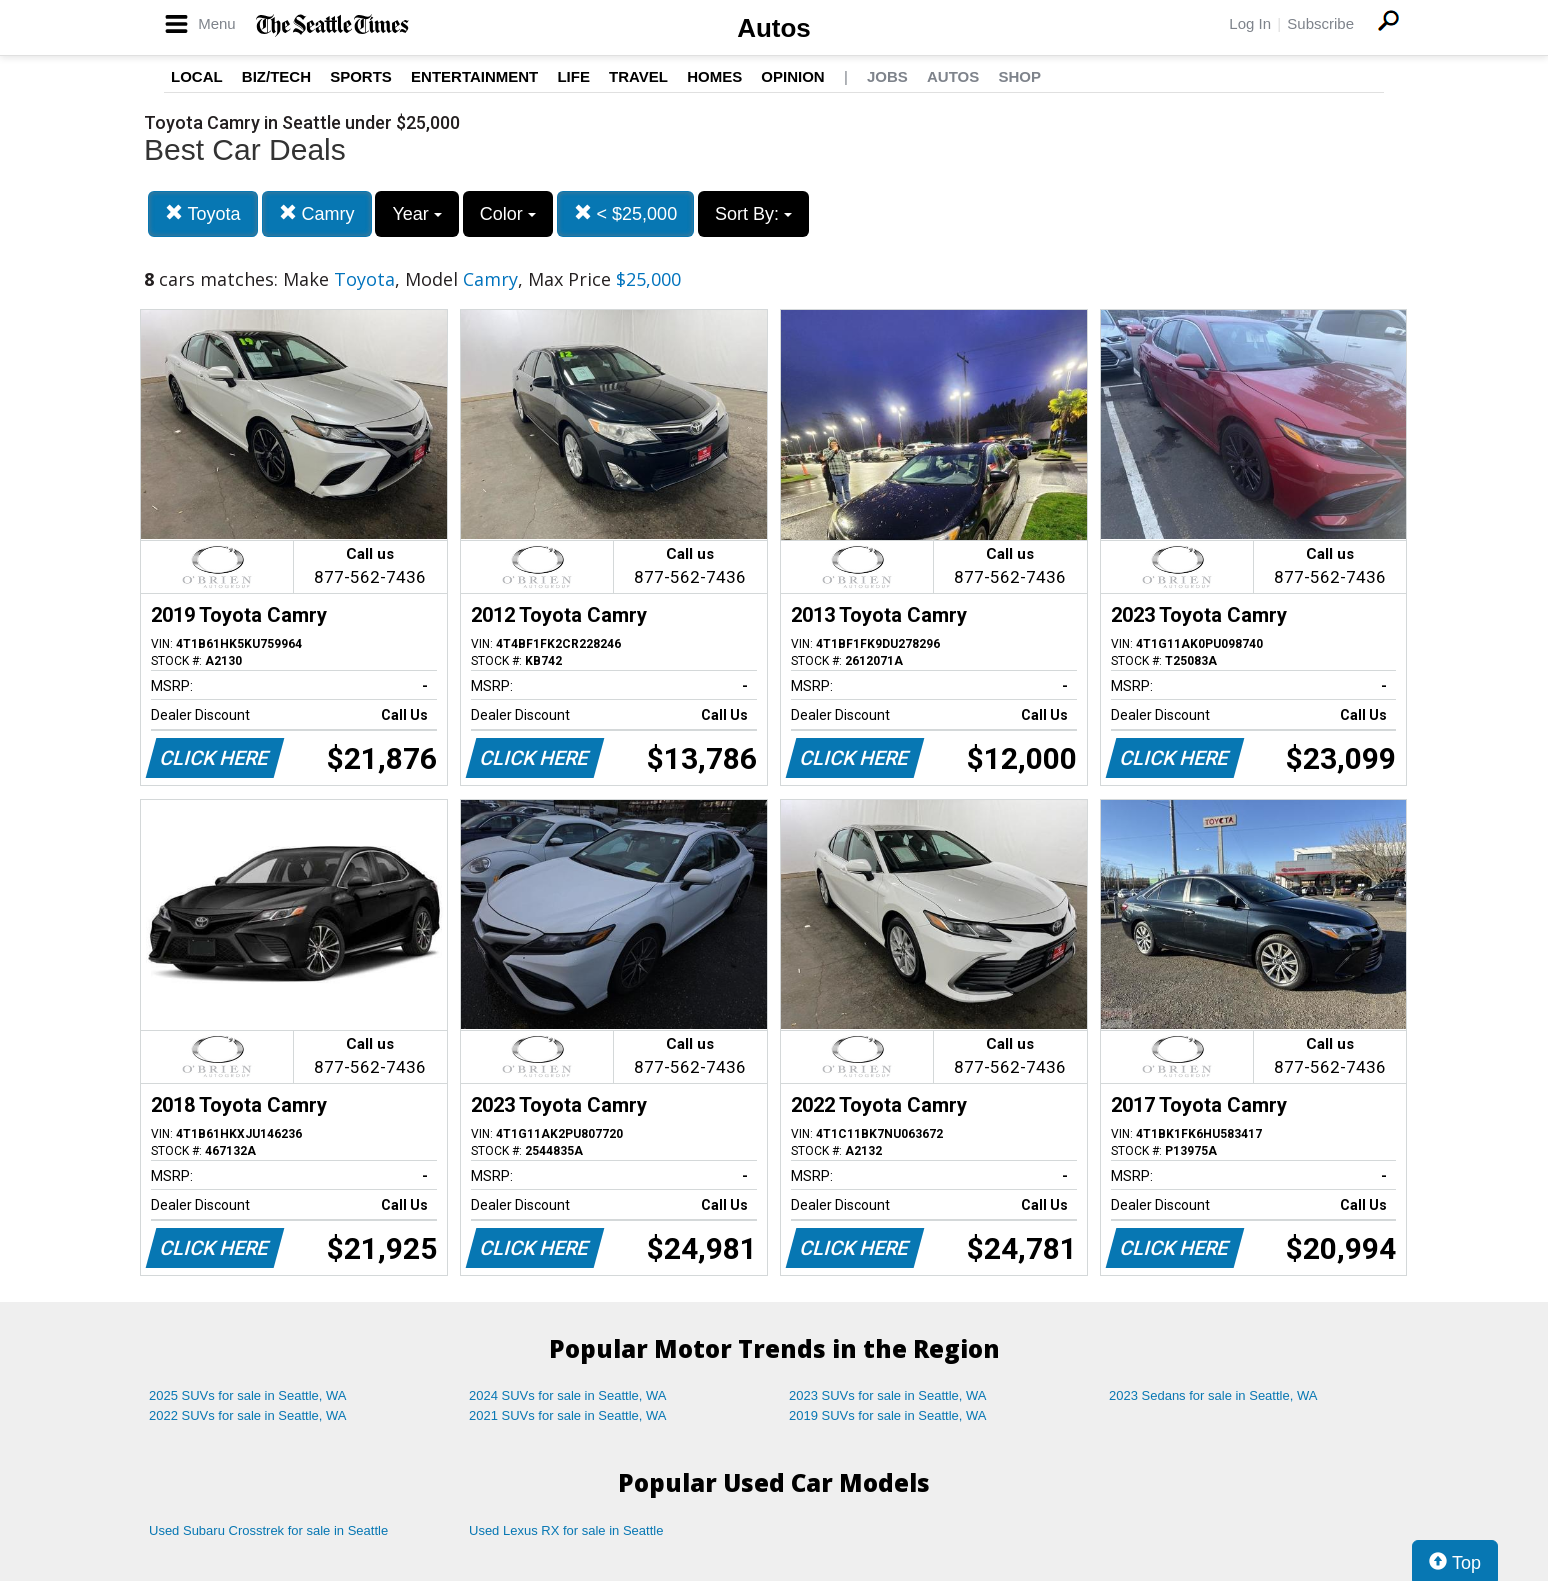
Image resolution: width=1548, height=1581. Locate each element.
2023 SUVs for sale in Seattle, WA (888, 1395)
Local (197, 76)
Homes (714, 76)
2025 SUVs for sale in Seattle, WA (248, 1395)
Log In (1250, 23)
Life (573, 76)
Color (508, 214)
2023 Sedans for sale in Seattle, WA (1213, 1395)
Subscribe (1320, 23)
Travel (638, 76)
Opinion (792, 76)
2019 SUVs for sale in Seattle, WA (888, 1415)
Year (416, 214)
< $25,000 (626, 213)
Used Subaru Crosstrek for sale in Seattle (268, 1530)
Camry (317, 213)
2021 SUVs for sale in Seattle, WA (568, 1415)
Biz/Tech (276, 76)
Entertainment (474, 76)
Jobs (887, 76)
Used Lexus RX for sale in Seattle (566, 1530)
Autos (774, 28)
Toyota (203, 213)
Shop (1019, 76)
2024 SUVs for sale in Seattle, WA (568, 1395)
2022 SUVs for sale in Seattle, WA (248, 1415)
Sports (361, 76)
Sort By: (753, 214)
